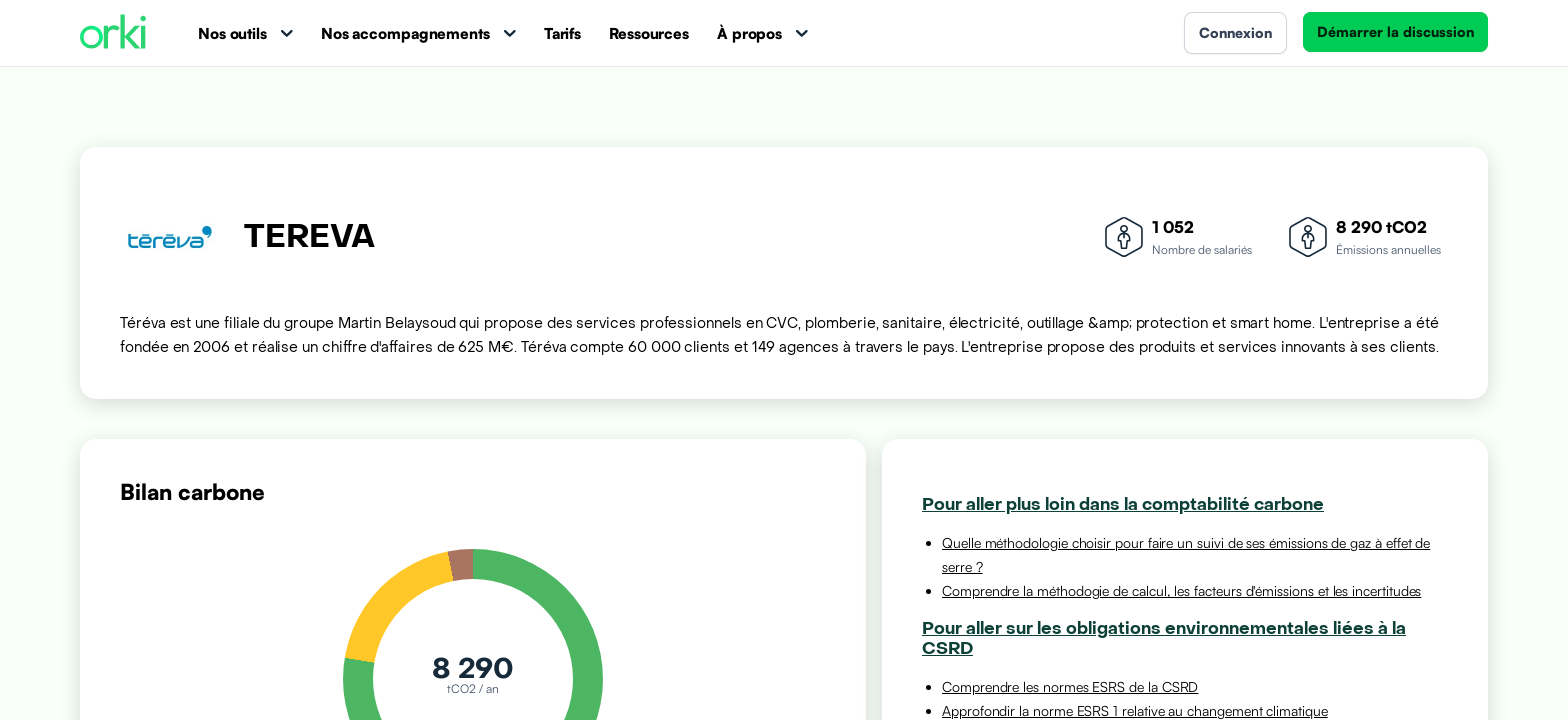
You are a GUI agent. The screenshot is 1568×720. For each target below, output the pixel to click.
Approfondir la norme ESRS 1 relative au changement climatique (1135, 710)
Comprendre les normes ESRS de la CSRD (1070, 686)
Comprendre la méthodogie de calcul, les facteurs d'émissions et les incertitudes (1181, 590)
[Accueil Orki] (113, 33)
